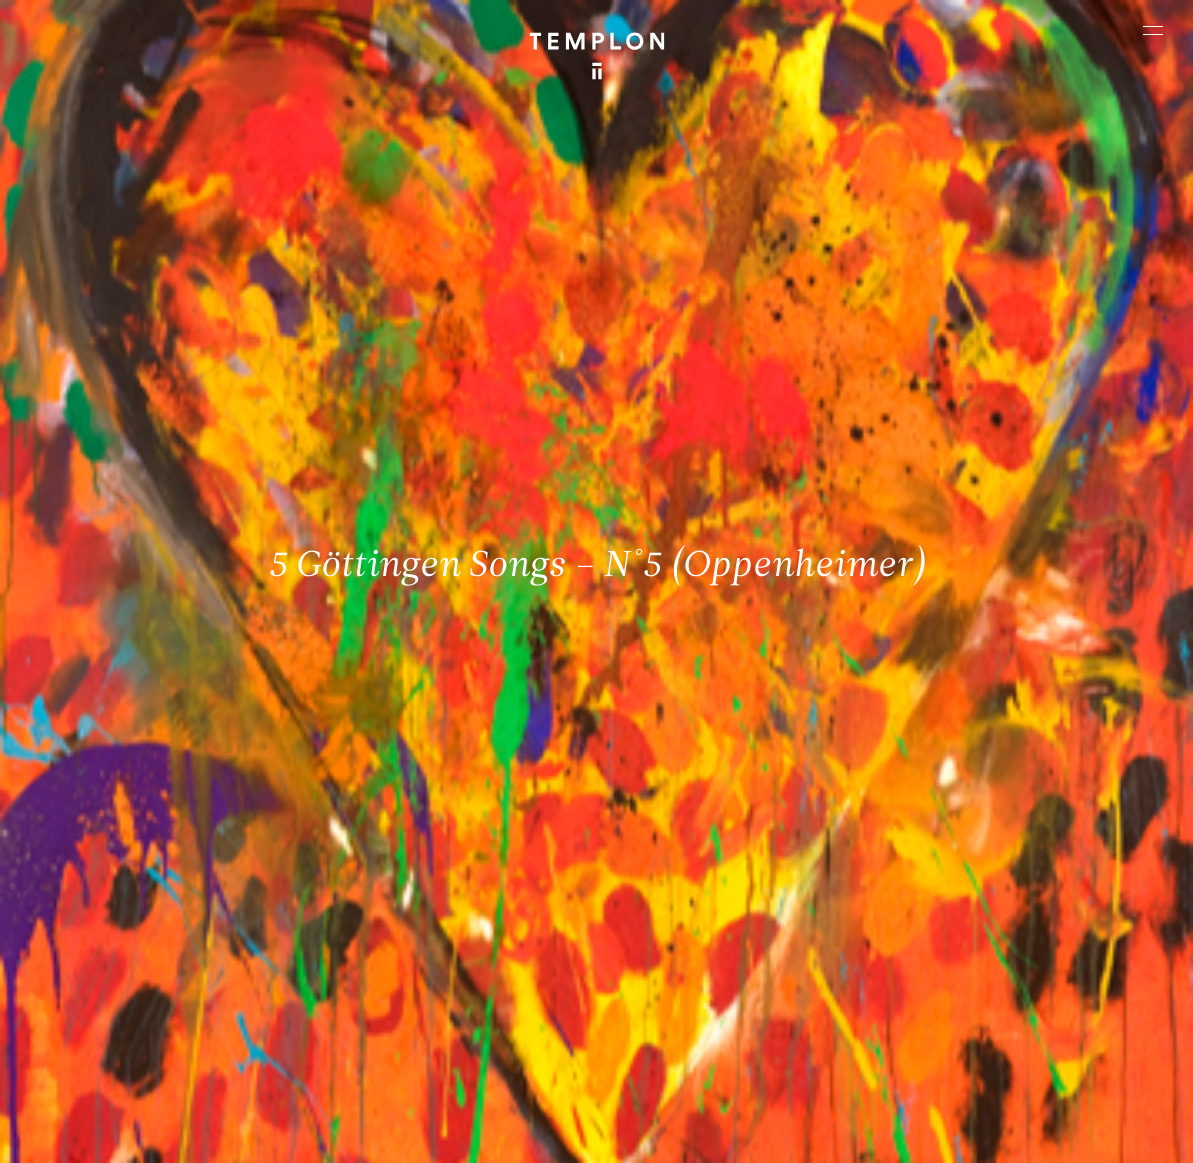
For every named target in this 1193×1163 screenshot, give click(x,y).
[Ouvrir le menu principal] (1153, 30)
